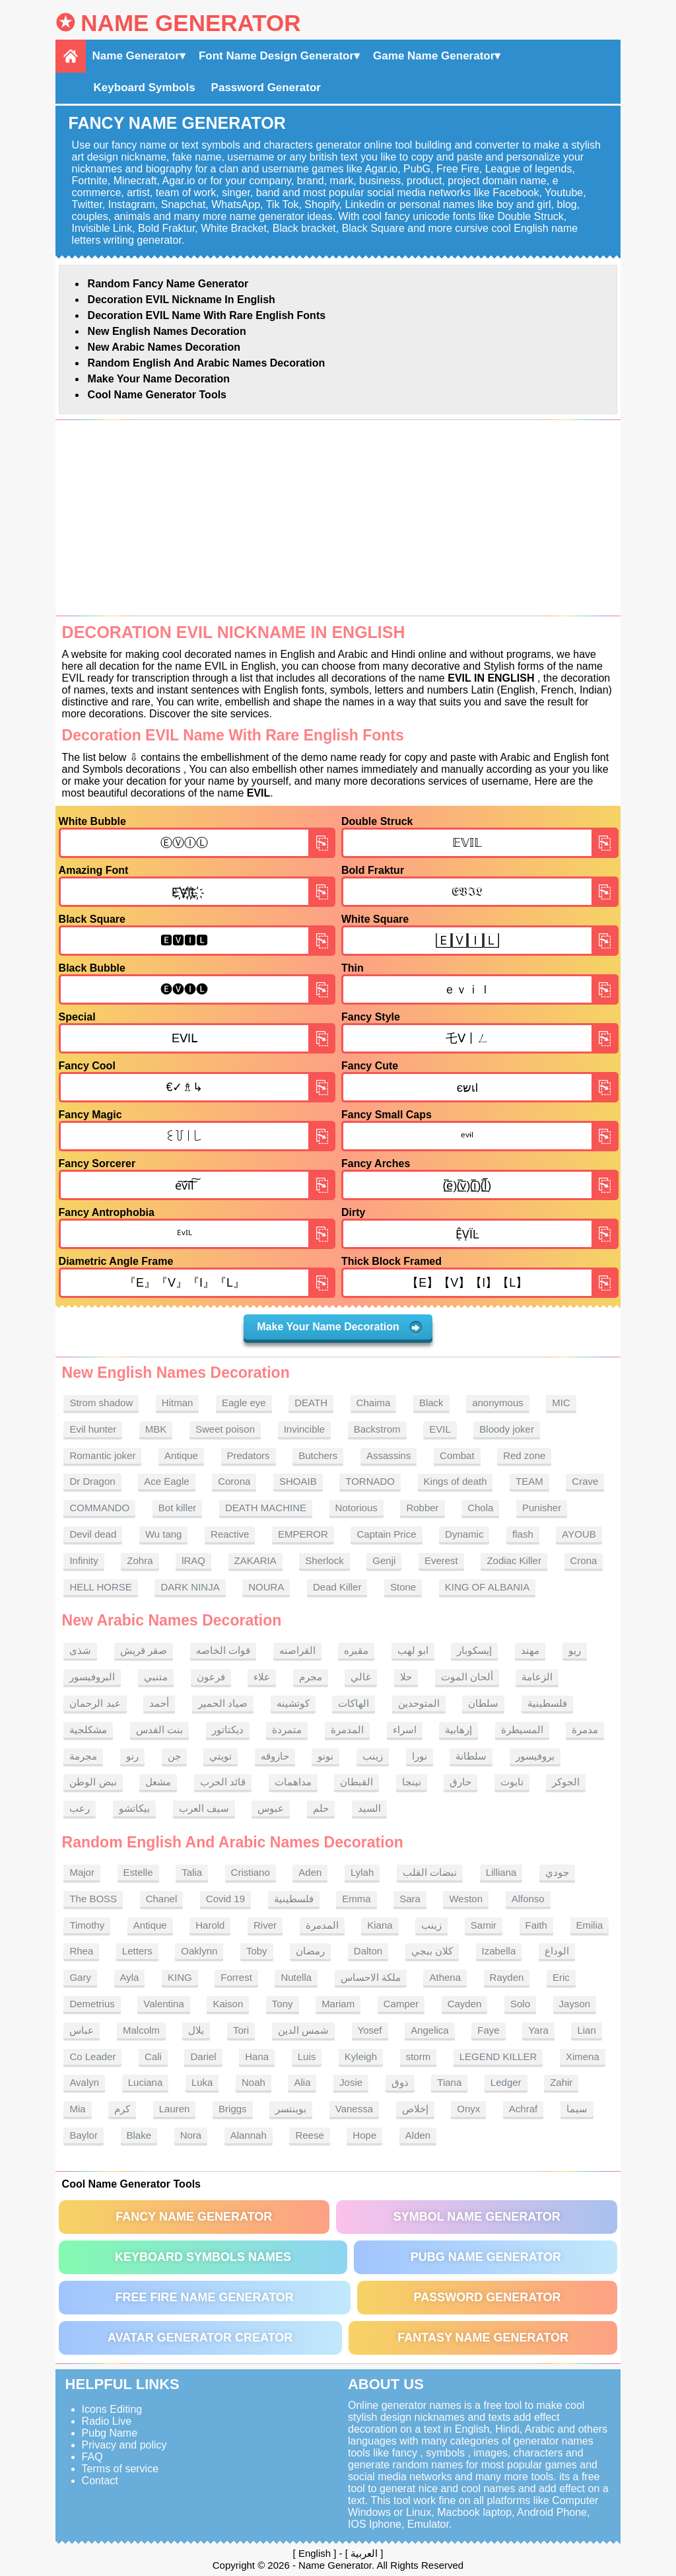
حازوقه (275, 1756)
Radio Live (107, 2421)
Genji (383, 1560)
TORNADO (370, 1481)
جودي (557, 1872)
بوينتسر (290, 2108)
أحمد (159, 1703)
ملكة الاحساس (371, 1977)
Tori (241, 2030)
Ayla (129, 1977)
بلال (196, 2030)
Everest (441, 1560)
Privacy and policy (124, 2445)
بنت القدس (159, 1729)
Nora (191, 2135)
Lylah (362, 1872)
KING (180, 1977)
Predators (248, 1455)
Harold (209, 1925)
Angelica (430, 2030)
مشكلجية (88, 1729)
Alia (302, 2082)
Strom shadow (101, 1402)
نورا (419, 1756)
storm (418, 2056)
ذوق (400, 2082)
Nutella (296, 1977)
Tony (282, 2003)
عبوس (270, 1808)
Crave (585, 1481)
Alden (417, 2135)
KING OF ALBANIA (487, 1586)
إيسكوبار (474, 1650)
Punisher (541, 1507)
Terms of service (120, 2468)
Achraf (523, 2108)
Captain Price (386, 1534)
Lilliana (501, 1872)
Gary (80, 1977)
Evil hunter (92, 1429)
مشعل (158, 1781)
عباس (81, 2030)
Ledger (506, 2082)
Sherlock (324, 1560)
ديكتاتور (228, 1729)
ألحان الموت (467, 1676)
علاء (262, 1676)
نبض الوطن (92, 1781)
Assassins (388, 1455)
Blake (139, 2135)
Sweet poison (225, 1429)
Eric (561, 1977)
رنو (132, 1756)
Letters (137, 1950)
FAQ (92, 2456)
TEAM (529, 1481)
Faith (536, 1925)
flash (522, 1534)
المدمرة (347, 1729)
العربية (364, 2553)
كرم (122, 2108)
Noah (253, 2082)
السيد (369, 1808)
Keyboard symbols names (203, 2257)
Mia (77, 2108)
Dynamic (464, 1534)
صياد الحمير (223, 1703)
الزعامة (537, 1676)
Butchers (317, 1455)
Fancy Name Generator (194, 2216)
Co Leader (92, 2056)
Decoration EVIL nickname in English (181, 299)
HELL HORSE (100, 1586)
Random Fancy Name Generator (168, 283)
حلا (406, 1676)
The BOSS (93, 1898)
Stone (403, 1586)
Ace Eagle (166, 1481)
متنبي (156, 1676)
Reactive (230, 1534)
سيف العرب (204, 1808)
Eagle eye (244, 1402)
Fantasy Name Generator (482, 2337)
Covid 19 (225, 1898)
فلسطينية (547, 1703)
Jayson (575, 2003)
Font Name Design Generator (276, 56)
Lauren (174, 2108)
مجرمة (83, 1756)
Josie (350, 2082)
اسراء (405, 1729)
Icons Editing (112, 2409)
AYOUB (578, 1534)
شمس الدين (303, 2030)
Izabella (499, 1950)
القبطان (356, 1781)
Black (431, 1402)
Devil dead (92, 1534)
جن (174, 1756)
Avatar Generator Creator (200, 2337)
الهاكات (353, 1703)
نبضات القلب (430, 1872)
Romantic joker (102, 1455)
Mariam (338, 2003)
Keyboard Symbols (144, 87)
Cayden (465, 2003)
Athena (445, 1977)
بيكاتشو (134, 1808)
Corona (234, 1481)
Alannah (248, 2135)
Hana (257, 2056)
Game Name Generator (433, 56)
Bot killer (177, 1507)
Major (81, 1872)
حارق (460, 1781)
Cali (153, 2056)
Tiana (449, 2082)
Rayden (507, 1977)
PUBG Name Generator (486, 2257)
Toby (256, 1950)
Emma (356, 1898)
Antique (181, 1455)
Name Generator (190, 23)
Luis (307, 2056)
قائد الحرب (223, 1781)
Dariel (203, 2056)
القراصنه (297, 1650)
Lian (586, 2030)
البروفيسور (92, 1676)
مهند (530, 1650)
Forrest (236, 1977)
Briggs (233, 2108)
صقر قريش (143, 1650)
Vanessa (354, 2108)
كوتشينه (293, 1703)
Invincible (304, 1429)
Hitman (177, 1402)
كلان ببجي (432, 1950)
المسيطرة (522, 1729)
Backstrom (377, 1429)
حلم (321, 1808)
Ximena (582, 2056)
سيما (577, 2108)
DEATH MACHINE (265, 1507)
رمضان (310, 1950)
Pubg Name (110, 2433)
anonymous (498, 1402)
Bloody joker (506, 1429)
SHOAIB (298, 1481)
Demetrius (91, 2003)
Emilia (589, 1925)
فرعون (211, 1676)
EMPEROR (303, 1534)
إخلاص (415, 2108)
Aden (309, 1872)
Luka (202, 2082)
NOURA (266, 1586)
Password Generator (266, 87)
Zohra (139, 1560)
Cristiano (250, 1872)
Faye (488, 2030)
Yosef (370, 2030)
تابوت (512, 1781)
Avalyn (84, 2082)
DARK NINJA (189, 1586)
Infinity (83, 1560)
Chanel (162, 1898)
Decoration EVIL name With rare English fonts (207, 315)
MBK (156, 1429)
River (265, 1925)
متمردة (287, 1729)
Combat (457, 1455)
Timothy (86, 1925)
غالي (361, 1676)
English (314, 2553)
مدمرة (585, 1729)
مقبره (356, 1650)
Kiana (379, 1925)
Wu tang (163, 1534)
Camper (401, 2003)
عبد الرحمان (94, 1703)
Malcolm (141, 2030)
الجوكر (566, 1781)
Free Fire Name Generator (204, 2297)
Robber (422, 1507)
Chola (480, 1507)
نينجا (411, 1781)
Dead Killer (337, 1586)
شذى (80, 1650)
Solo (520, 2003)
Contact (100, 2480)
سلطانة (471, 1756)
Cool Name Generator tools (157, 394)
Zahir (561, 2082)
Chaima (373, 1402)
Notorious (356, 1507)
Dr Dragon (92, 1481)
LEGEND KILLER (498, 2056)
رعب (79, 1808)
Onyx (468, 2108)
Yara (538, 2030)
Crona (583, 1560)
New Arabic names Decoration (164, 347)
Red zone (524, 1455)
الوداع (557, 1950)
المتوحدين (419, 1703)
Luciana (145, 2082)
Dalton (368, 1950)
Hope (364, 2135)
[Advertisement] (338, 517)
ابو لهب (412, 1650)
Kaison (228, 2003)
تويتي (220, 1756)
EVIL (440, 1429)
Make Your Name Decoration (159, 378)
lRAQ (193, 1560)
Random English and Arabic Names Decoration (206, 363)
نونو (325, 1756)
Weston (466, 1898)
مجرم (310, 1676)
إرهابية (458, 1729)
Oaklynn (199, 1950)
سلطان (483, 1703)
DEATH (310, 1402)
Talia (192, 1872)
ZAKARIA (255, 1560)
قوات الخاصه (223, 1650)
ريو (574, 1650)
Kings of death (455, 1481)
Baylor (83, 2135)
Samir (483, 1925)
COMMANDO (99, 1507)
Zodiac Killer (514, 1560)
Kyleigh (361, 2056)
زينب (372, 1756)
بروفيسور (535, 1756)
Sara (410, 1898)
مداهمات (293, 1781)
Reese (309, 2135)
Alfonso (528, 1898)
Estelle (138, 1872)
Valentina (163, 2003)
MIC (561, 1402)
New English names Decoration (167, 331)
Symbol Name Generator (476, 2216)
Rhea (81, 1950)
